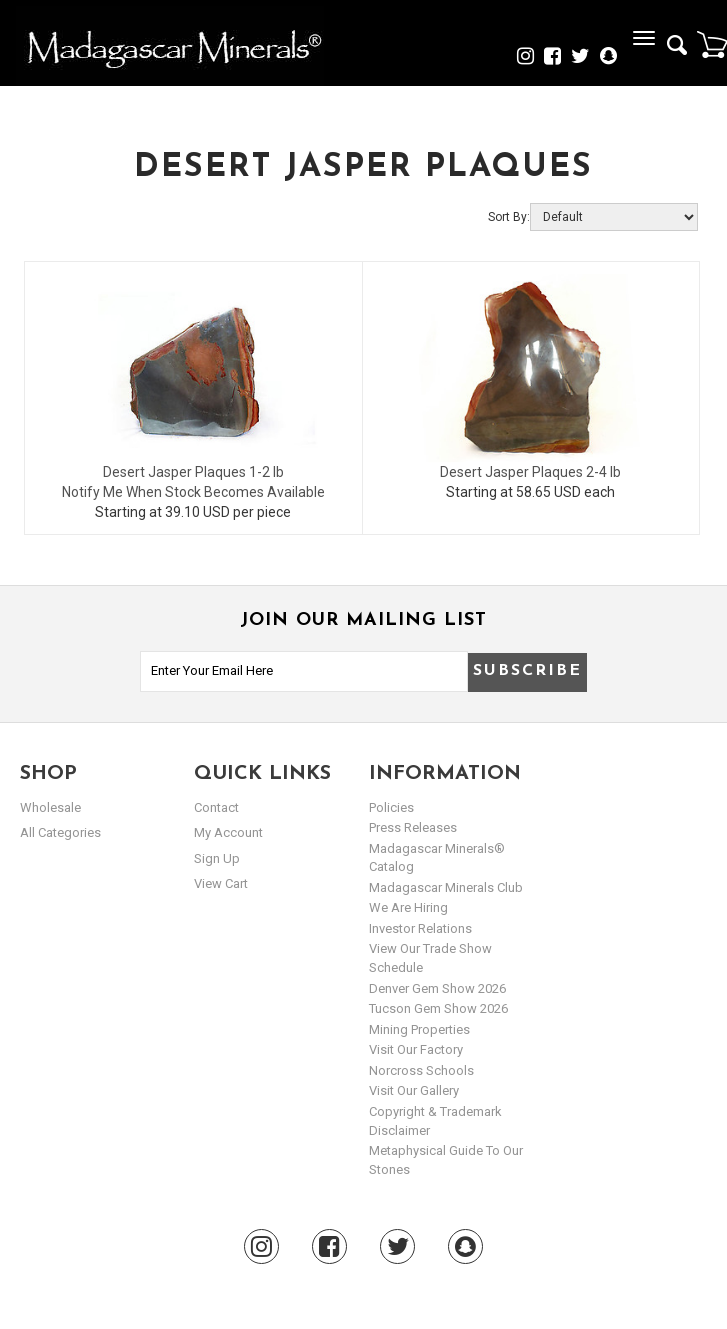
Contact (216, 807)
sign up (217, 858)
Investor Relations (420, 928)
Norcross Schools (421, 1070)
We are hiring (408, 907)
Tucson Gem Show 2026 (438, 1008)
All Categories (60, 832)
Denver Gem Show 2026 (437, 988)
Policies (391, 807)
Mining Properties (419, 1029)
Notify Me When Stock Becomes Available (193, 492)
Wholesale (50, 807)
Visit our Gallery (414, 1090)
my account (228, 832)
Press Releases (413, 827)
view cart (221, 883)
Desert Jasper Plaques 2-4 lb (530, 472)
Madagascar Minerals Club (446, 887)
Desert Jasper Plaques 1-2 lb (193, 472)
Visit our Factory (416, 1049)
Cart (712, 44)
